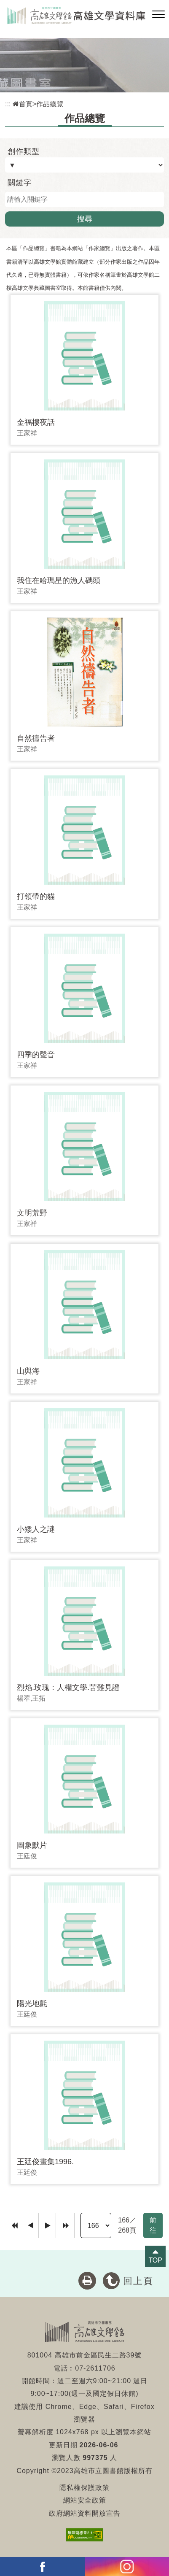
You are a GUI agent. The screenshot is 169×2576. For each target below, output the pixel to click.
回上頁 (138, 2281)
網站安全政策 (84, 2500)
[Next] (47, 2225)
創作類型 (24, 151)
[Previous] (31, 2225)
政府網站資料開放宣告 (85, 2513)
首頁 (22, 104)
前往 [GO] (153, 2225)
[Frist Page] (14, 2225)
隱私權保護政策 (84, 2487)
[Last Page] (65, 2225)
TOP (155, 2260)
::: (8, 104)
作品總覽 (49, 104)
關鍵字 (20, 182)
